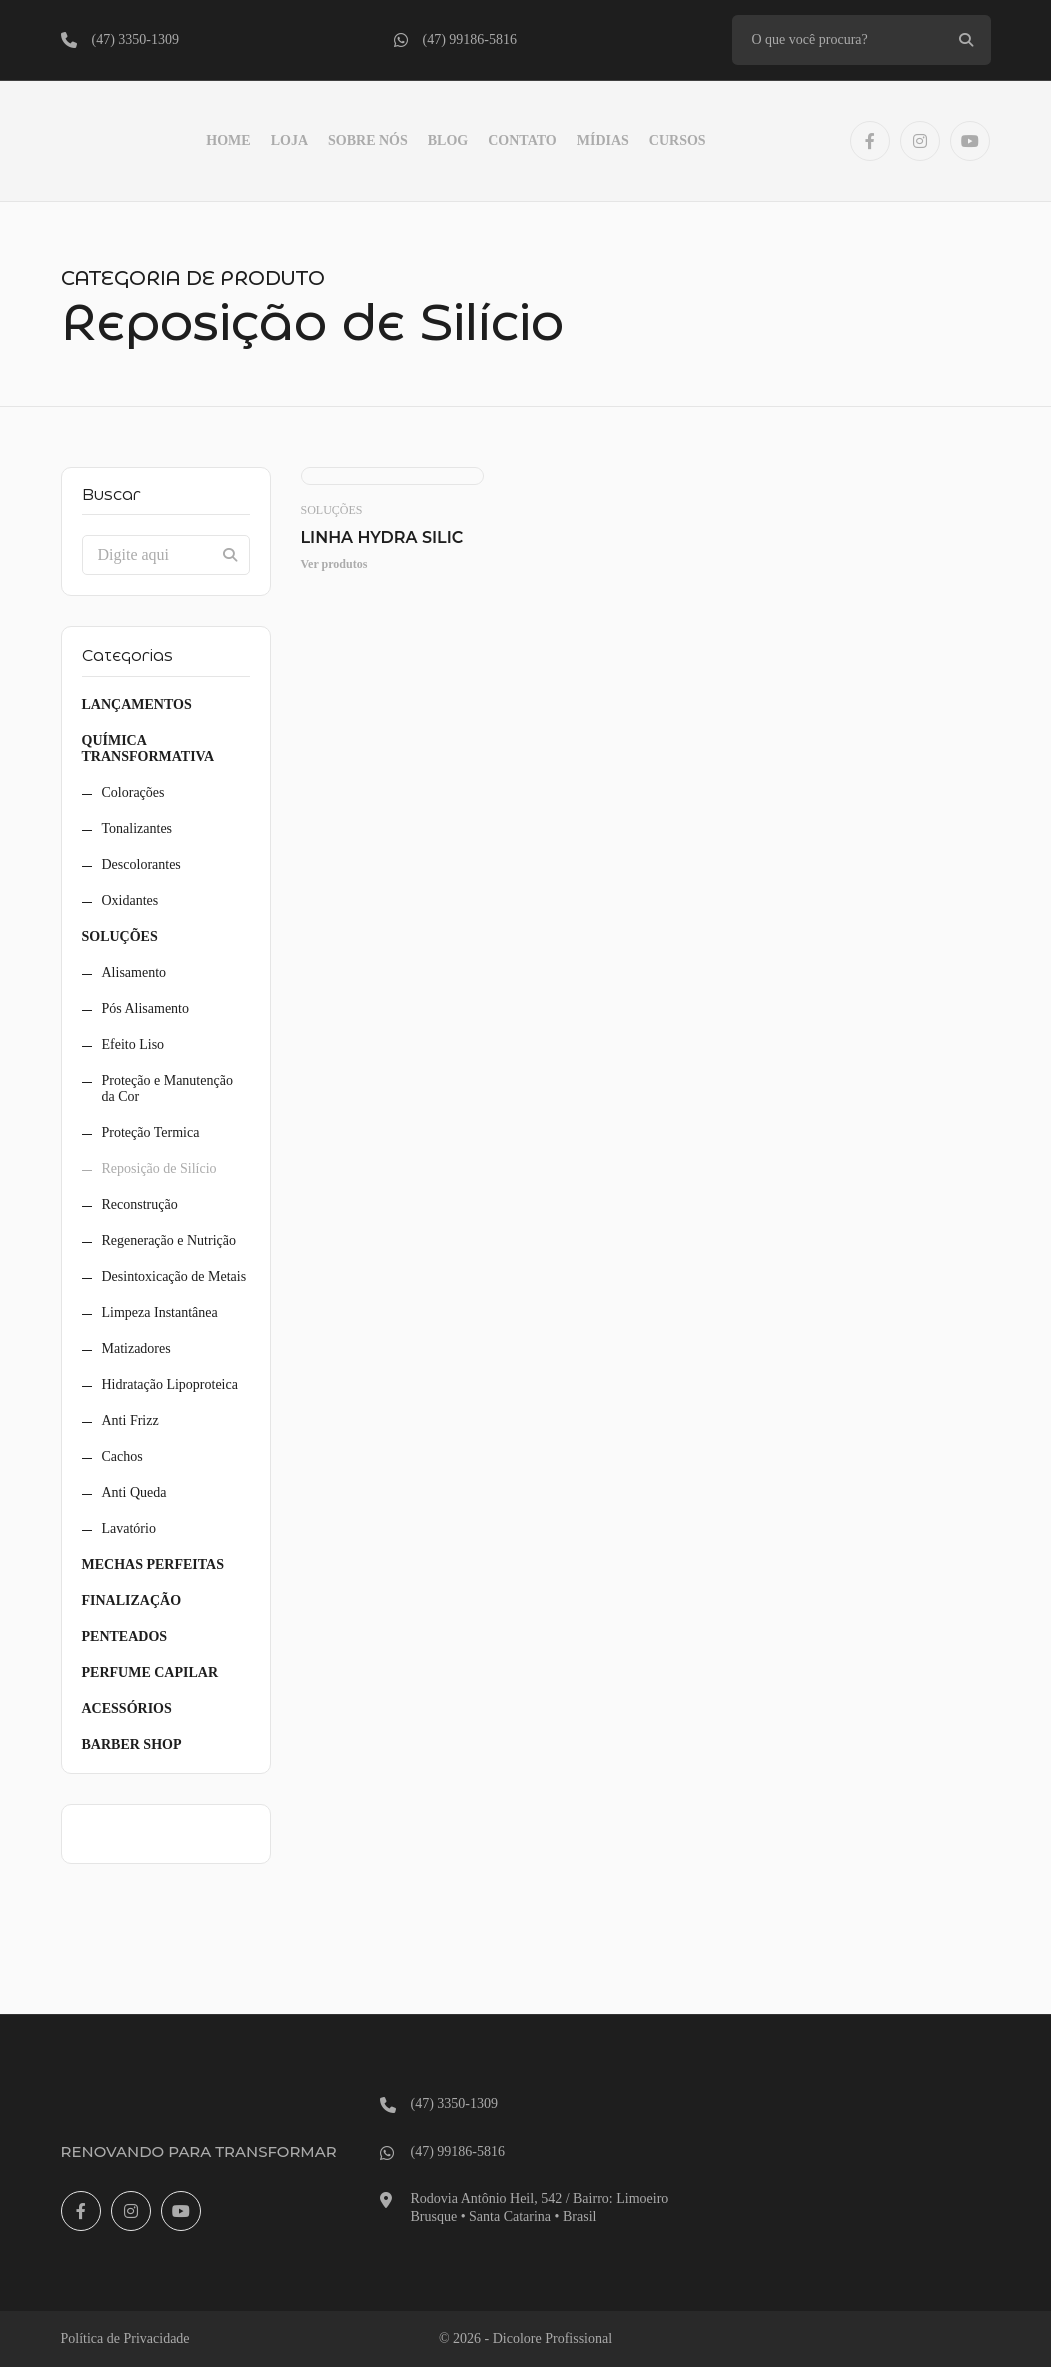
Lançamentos (137, 704)
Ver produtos (334, 564)
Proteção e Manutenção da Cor (167, 1088)
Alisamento (134, 972)
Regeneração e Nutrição (169, 1240)
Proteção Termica (151, 1132)
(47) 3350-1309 (136, 39)
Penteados (125, 1636)
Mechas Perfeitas (153, 1564)
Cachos (122, 1456)
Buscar (111, 495)
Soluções (120, 936)
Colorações (133, 792)
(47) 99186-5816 (470, 39)
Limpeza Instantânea (160, 1312)
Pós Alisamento (146, 1008)
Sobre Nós (368, 140)
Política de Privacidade (125, 2338)
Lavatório (129, 1528)
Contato (522, 140)
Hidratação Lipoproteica (170, 1384)
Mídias (603, 140)
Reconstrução (140, 1204)
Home (228, 140)
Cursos (677, 140)
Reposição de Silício (159, 1168)
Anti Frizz (130, 1420)
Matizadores (136, 1348)
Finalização (132, 1600)
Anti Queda (134, 1492)
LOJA (289, 140)
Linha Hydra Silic (382, 537)
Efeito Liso (133, 1044)
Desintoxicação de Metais (174, 1276)
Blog (448, 140)
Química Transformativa (148, 748)
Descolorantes (141, 864)
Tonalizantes (137, 828)
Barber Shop (132, 1744)
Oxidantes (130, 900)
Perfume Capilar (150, 1672)
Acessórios (127, 1708)
